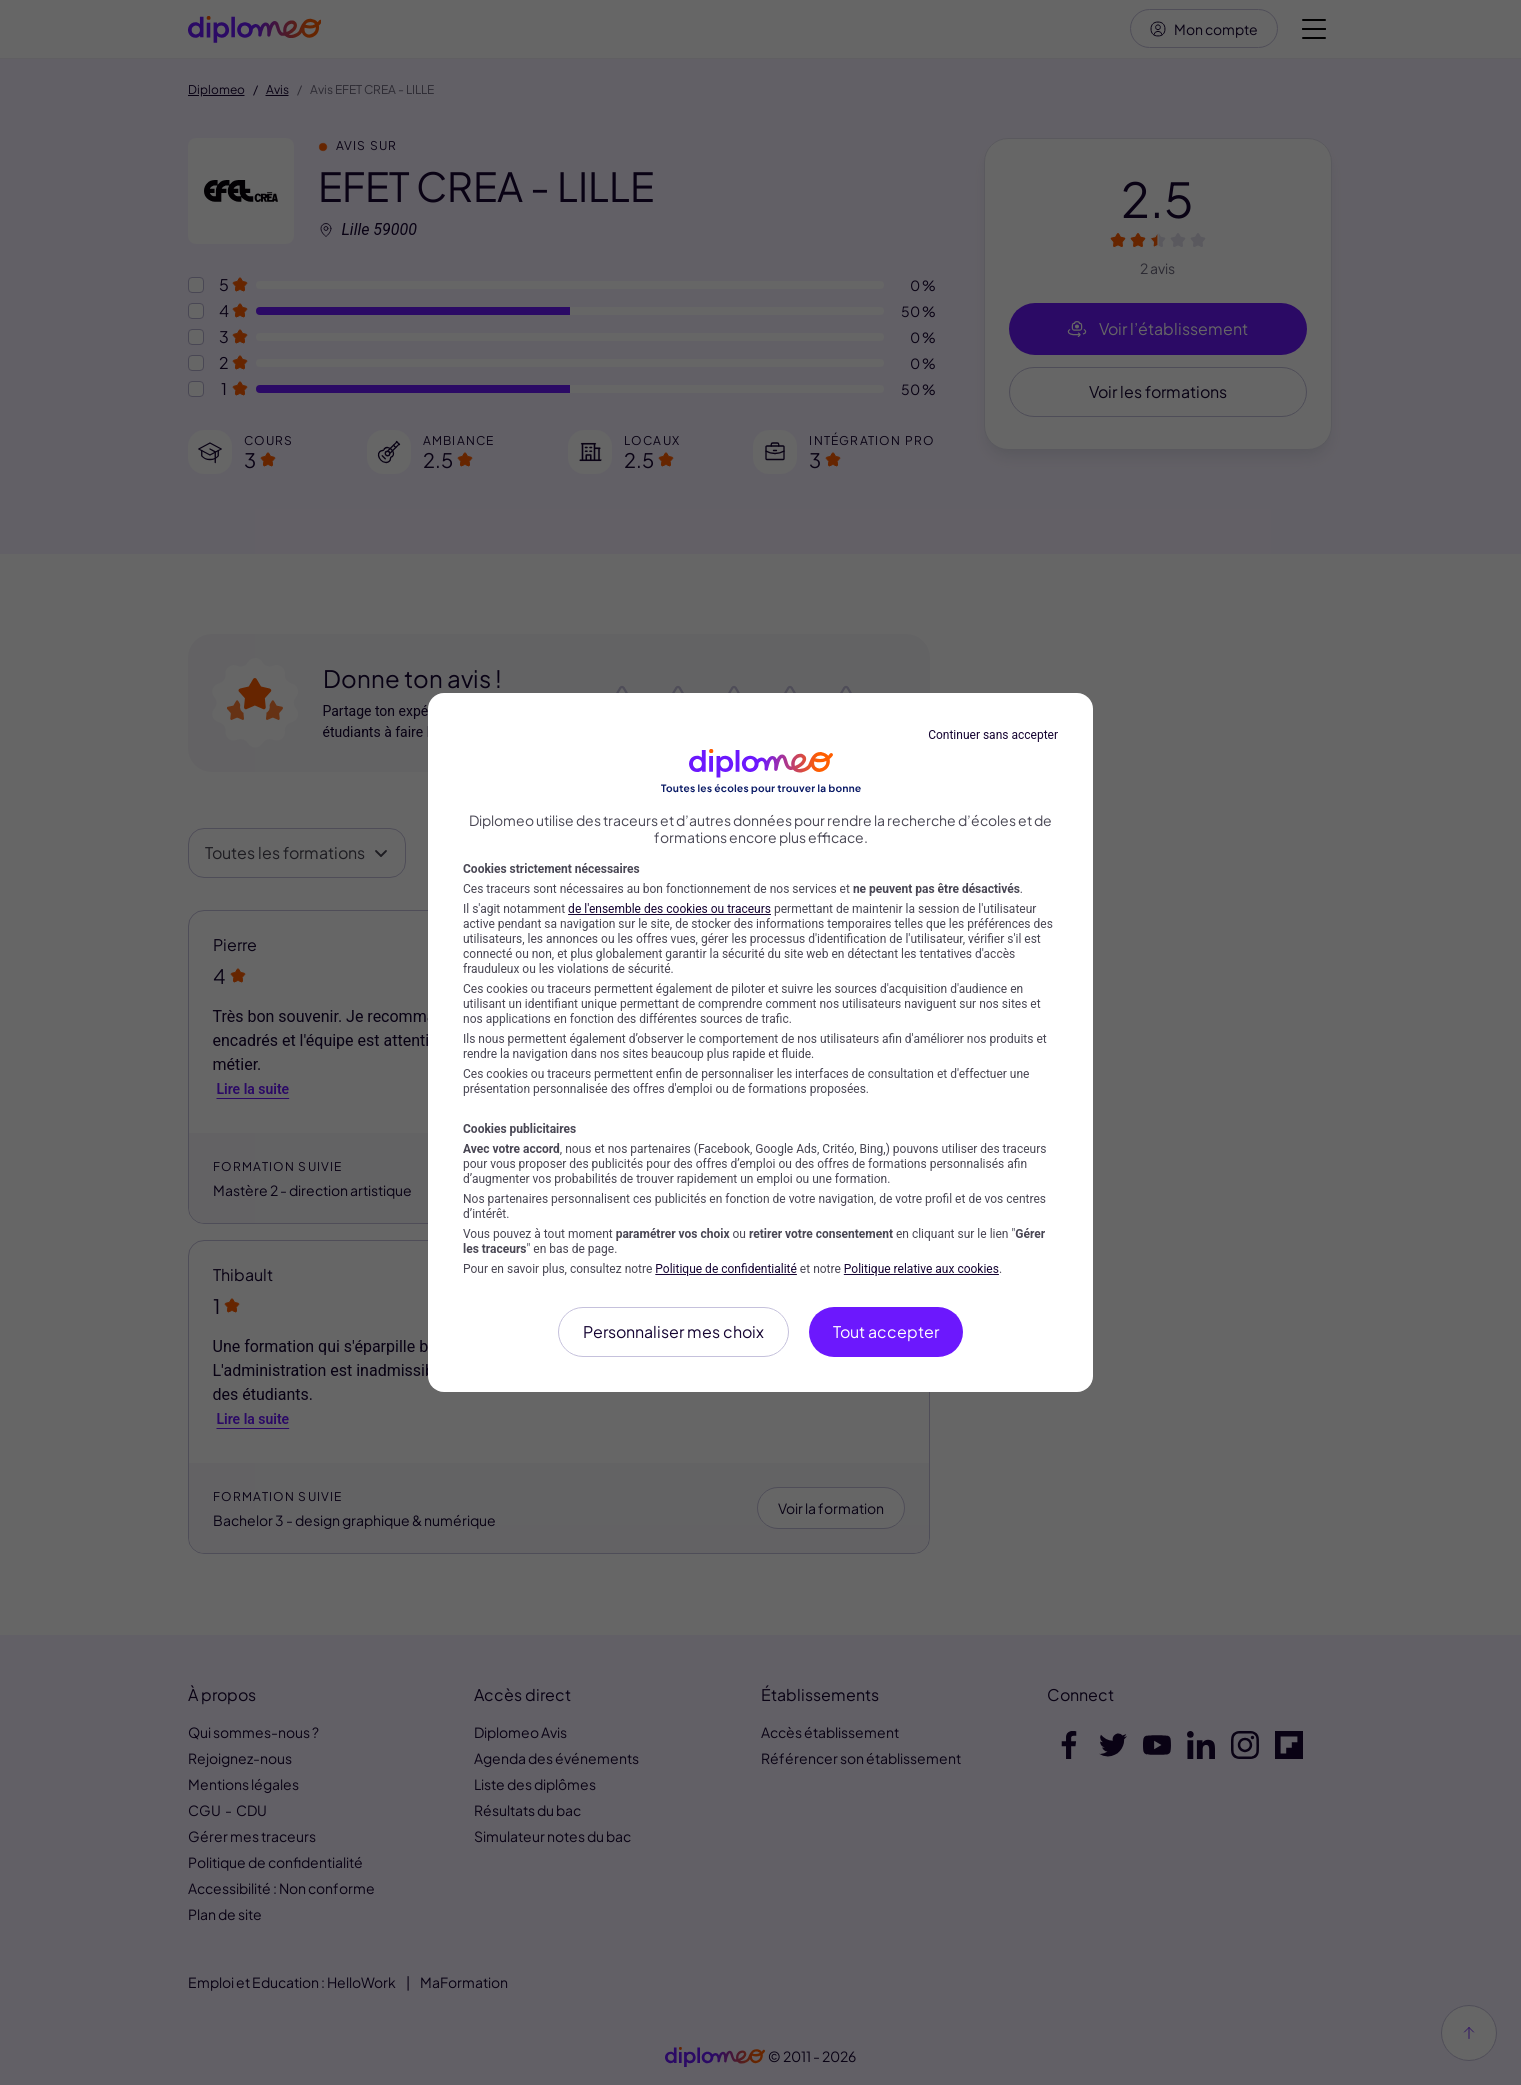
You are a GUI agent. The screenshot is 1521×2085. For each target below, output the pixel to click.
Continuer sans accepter (993, 735)
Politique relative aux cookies (921, 1269)
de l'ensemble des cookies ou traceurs (669, 909)
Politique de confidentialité (726, 1269)
